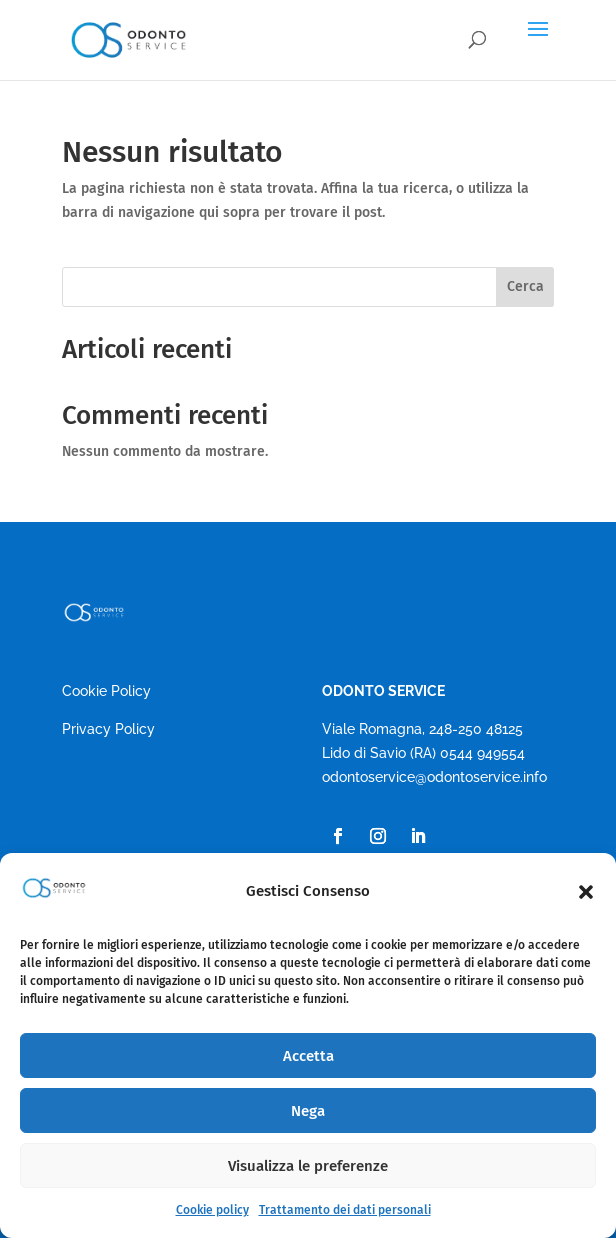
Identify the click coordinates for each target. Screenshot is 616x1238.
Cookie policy (212, 1210)
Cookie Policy (106, 691)
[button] (586, 892)
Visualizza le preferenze (308, 1166)
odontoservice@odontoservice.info (434, 777)
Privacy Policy (108, 729)
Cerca (525, 286)
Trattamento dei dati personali (345, 1210)
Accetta (308, 1056)
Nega (308, 1111)
